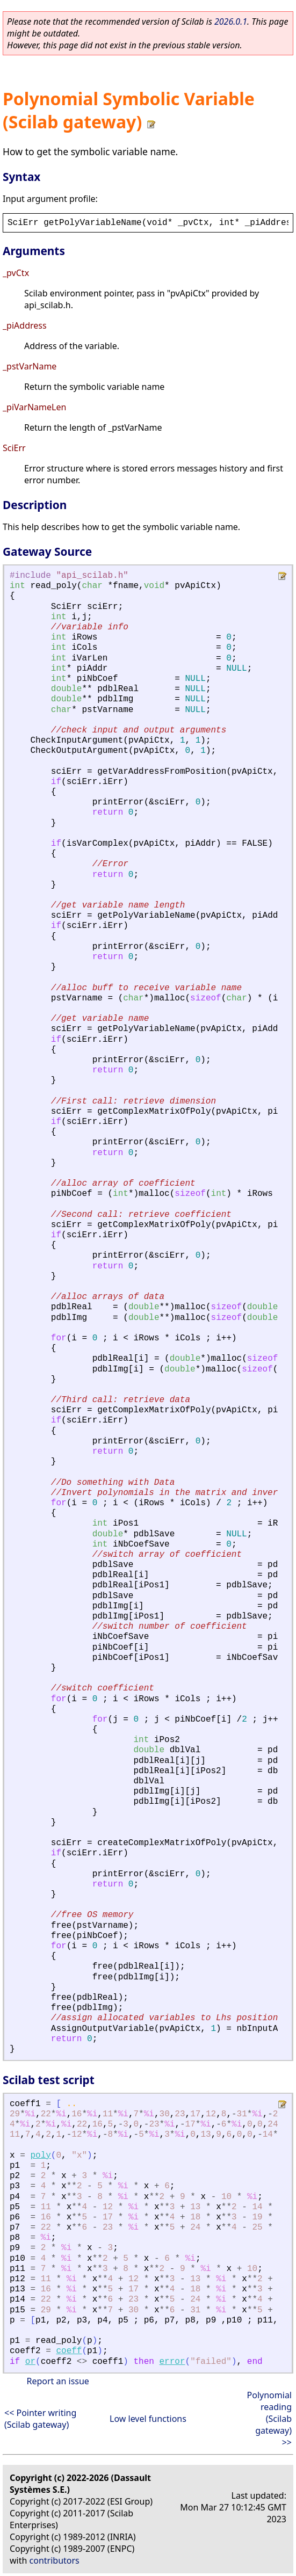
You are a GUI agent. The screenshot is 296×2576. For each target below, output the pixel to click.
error (172, 2362)
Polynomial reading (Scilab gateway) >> (269, 2418)
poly (40, 2155)
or (30, 2362)
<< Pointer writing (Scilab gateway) (40, 2418)
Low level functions (148, 2419)
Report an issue (57, 2381)
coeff (69, 2351)
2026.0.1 (230, 21)
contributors (55, 2560)
